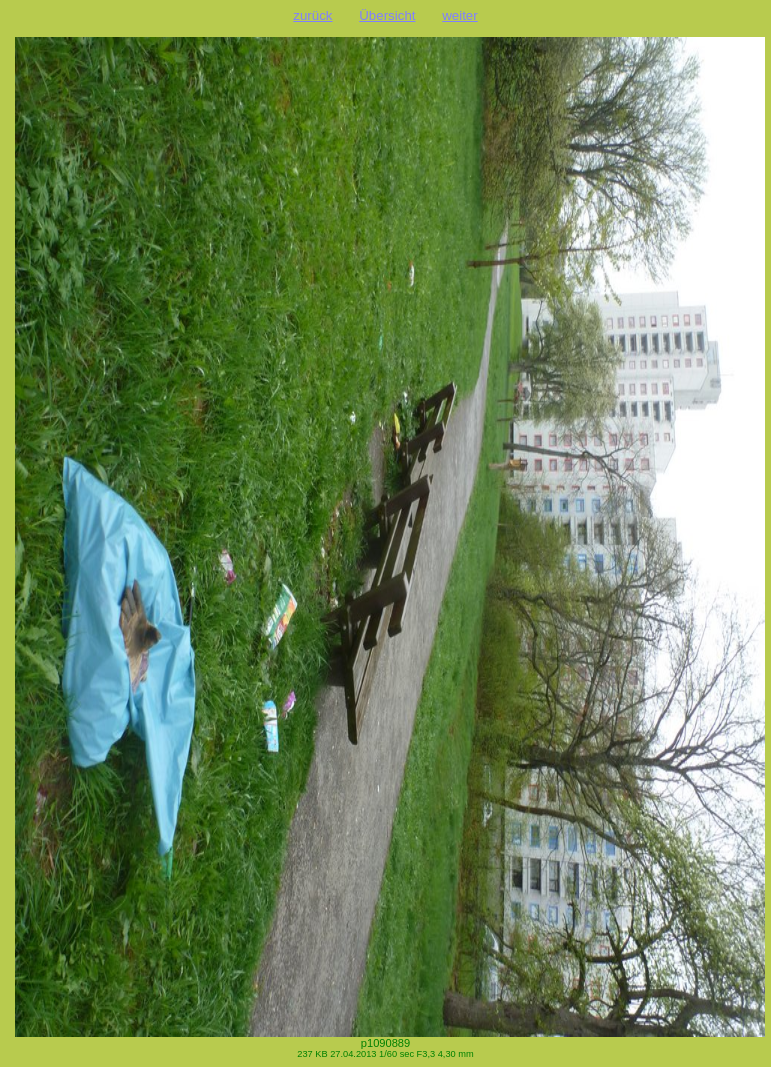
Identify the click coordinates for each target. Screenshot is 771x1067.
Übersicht (387, 15)
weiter (460, 15)
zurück (312, 15)
